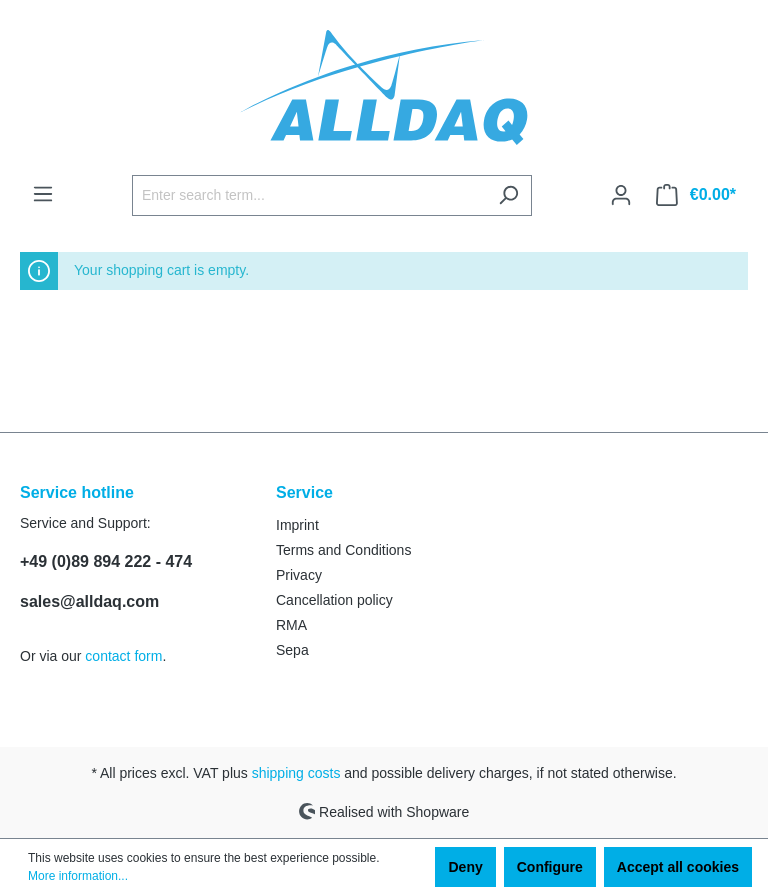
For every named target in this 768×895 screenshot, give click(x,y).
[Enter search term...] (309, 195)
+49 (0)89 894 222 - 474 (106, 561)
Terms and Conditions (343, 550)
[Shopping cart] (696, 195)
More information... (78, 876)
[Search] (508, 195)
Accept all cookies (678, 867)
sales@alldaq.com (89, 601)
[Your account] (621, 195)
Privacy (299, 575)
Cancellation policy (334, 600)
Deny (465, 867)
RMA (291, 625)
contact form (123, 656)
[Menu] (43, 194)
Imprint (297, 525)
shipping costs (296, 773)
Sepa (292, 650)
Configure (550, 867)
